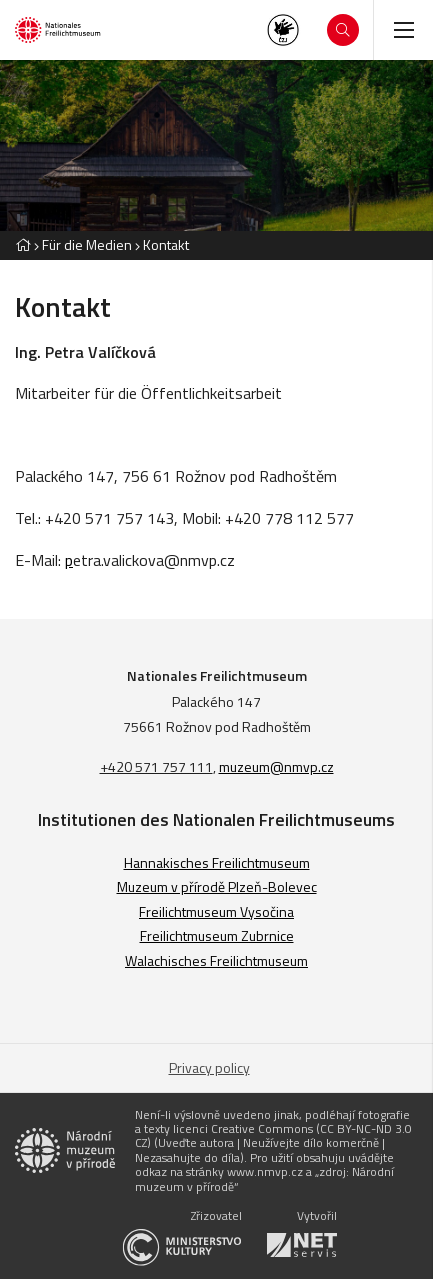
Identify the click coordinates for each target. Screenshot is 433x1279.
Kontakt (166, 244)
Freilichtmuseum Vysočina (216, 911)
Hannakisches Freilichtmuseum (217, 862)
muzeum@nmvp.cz (276, 766)
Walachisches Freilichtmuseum (216, 960)
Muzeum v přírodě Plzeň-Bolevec (217, 886)
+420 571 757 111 (156, 766)
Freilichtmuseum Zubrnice (217, 935)
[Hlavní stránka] (23, 244)
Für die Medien (87, 244)
